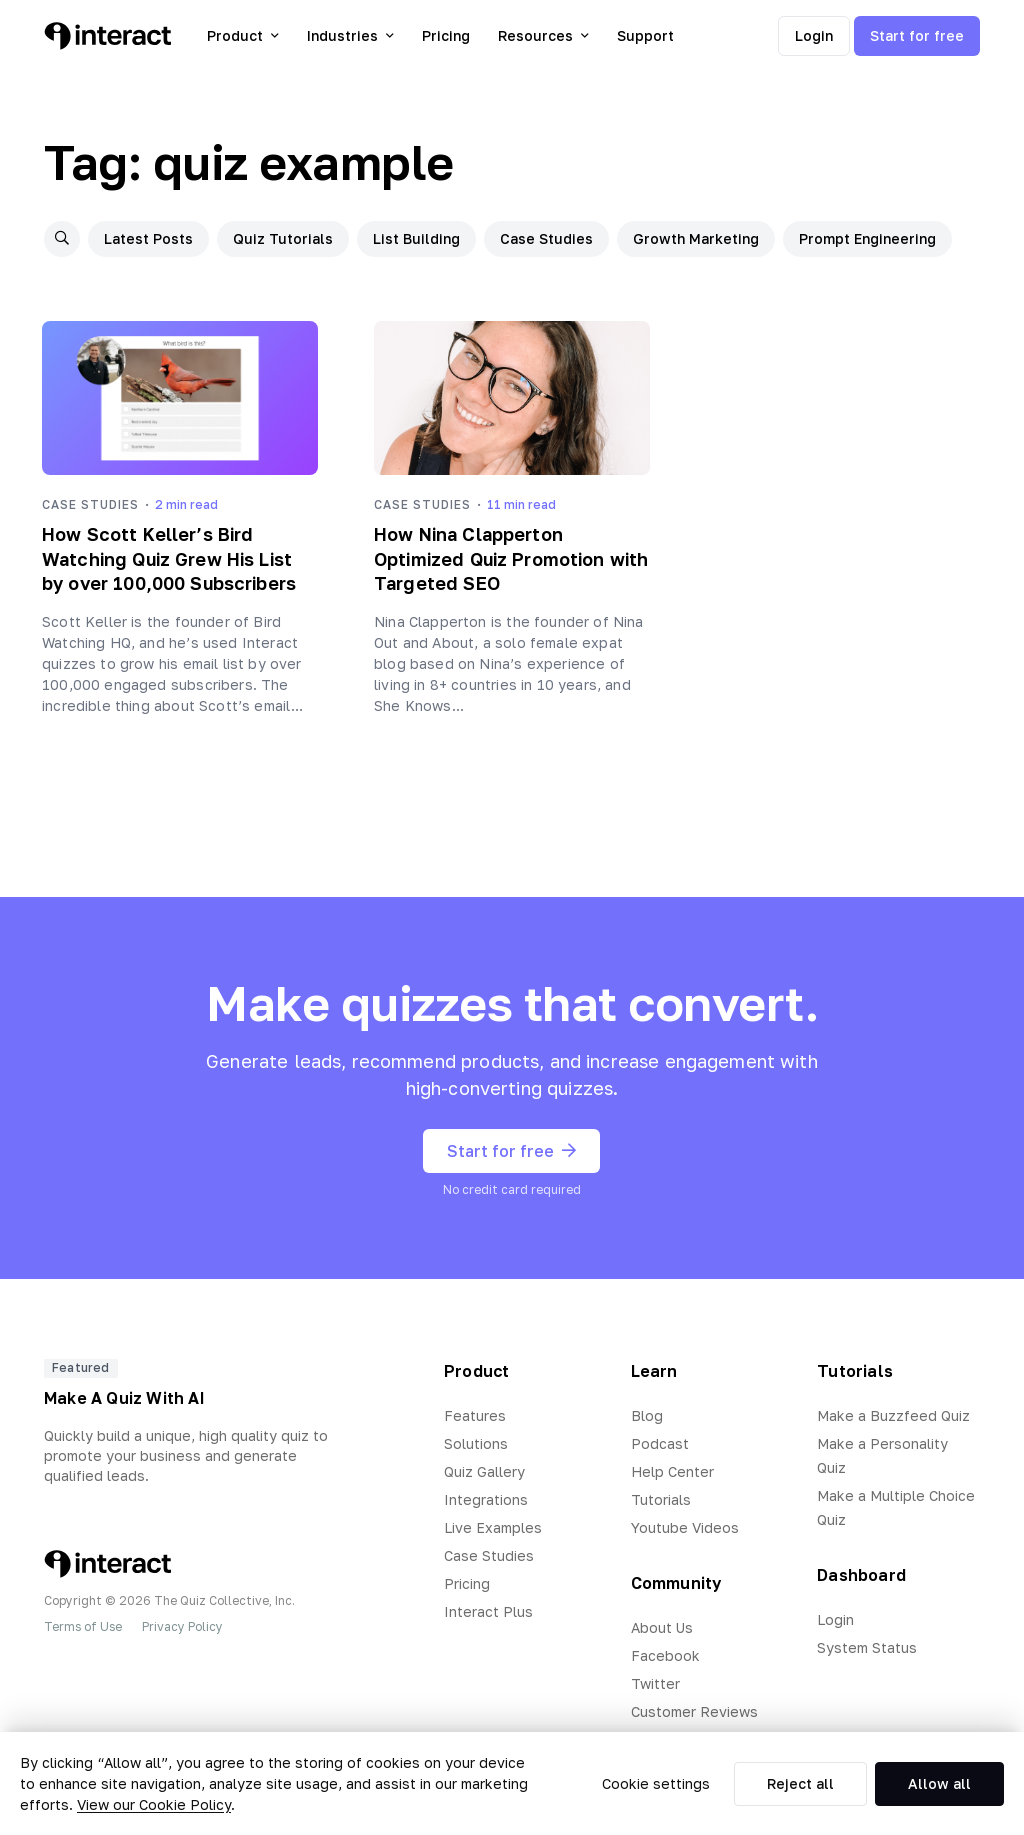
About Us (662, 1627)
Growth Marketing (696, 238)
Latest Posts (148, 238)
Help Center (672, 1471)
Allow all (939, 1783)
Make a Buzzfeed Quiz (893, 1415)
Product (243, 35)
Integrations (486, 1499)
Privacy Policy (182, 1626)
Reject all (800, 1783)
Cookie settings (656, 1783)
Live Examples (493, 1527)
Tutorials (661, 1499)
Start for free (917, 35)
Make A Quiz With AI (124, 1398)
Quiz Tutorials (283, 238)
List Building (416, 238)
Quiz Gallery (484, 1471)
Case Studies (546, 238)
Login (814, 35)
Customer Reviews (694, 1711)
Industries (350, 35)
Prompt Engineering (867, 238)
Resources (543, 35)
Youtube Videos (685, 1527)
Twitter (655, 1683)
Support (645, 35)
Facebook (665, 1655)
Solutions (476, 1443)
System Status (867, 1647)
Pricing (446, 35)
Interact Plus (488, 1611)
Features (475, 1415)
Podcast (660, 1443)
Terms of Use (83, 1626)
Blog (647, 1415)
